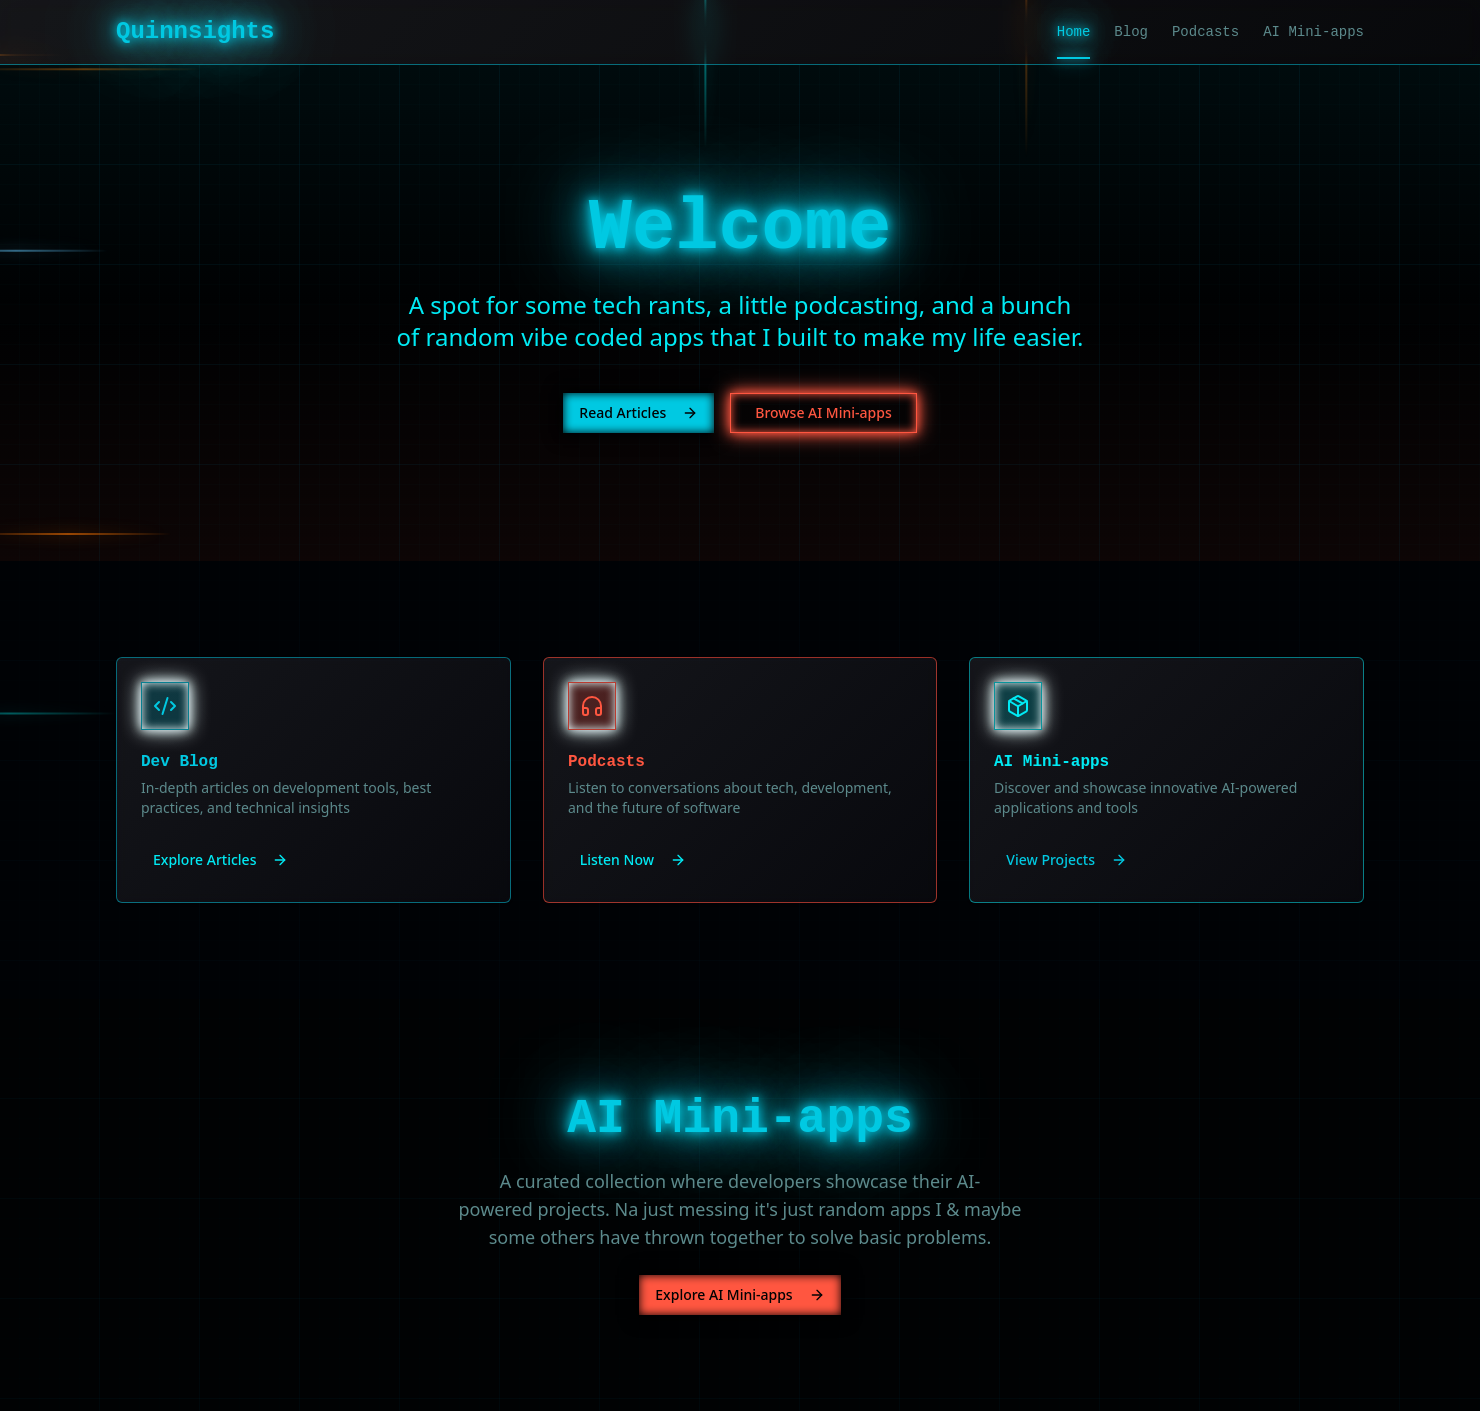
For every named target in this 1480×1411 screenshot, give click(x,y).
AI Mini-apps (1313, 32)
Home (1074, 33)
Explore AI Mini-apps (739, 1294)
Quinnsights (195, 31)
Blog (1131, 32)
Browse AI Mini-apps (823, 412)
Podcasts (1205, 32)
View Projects (1066, 859)
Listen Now (633, 859)
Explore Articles (220, 859)
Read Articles (638, 412)
